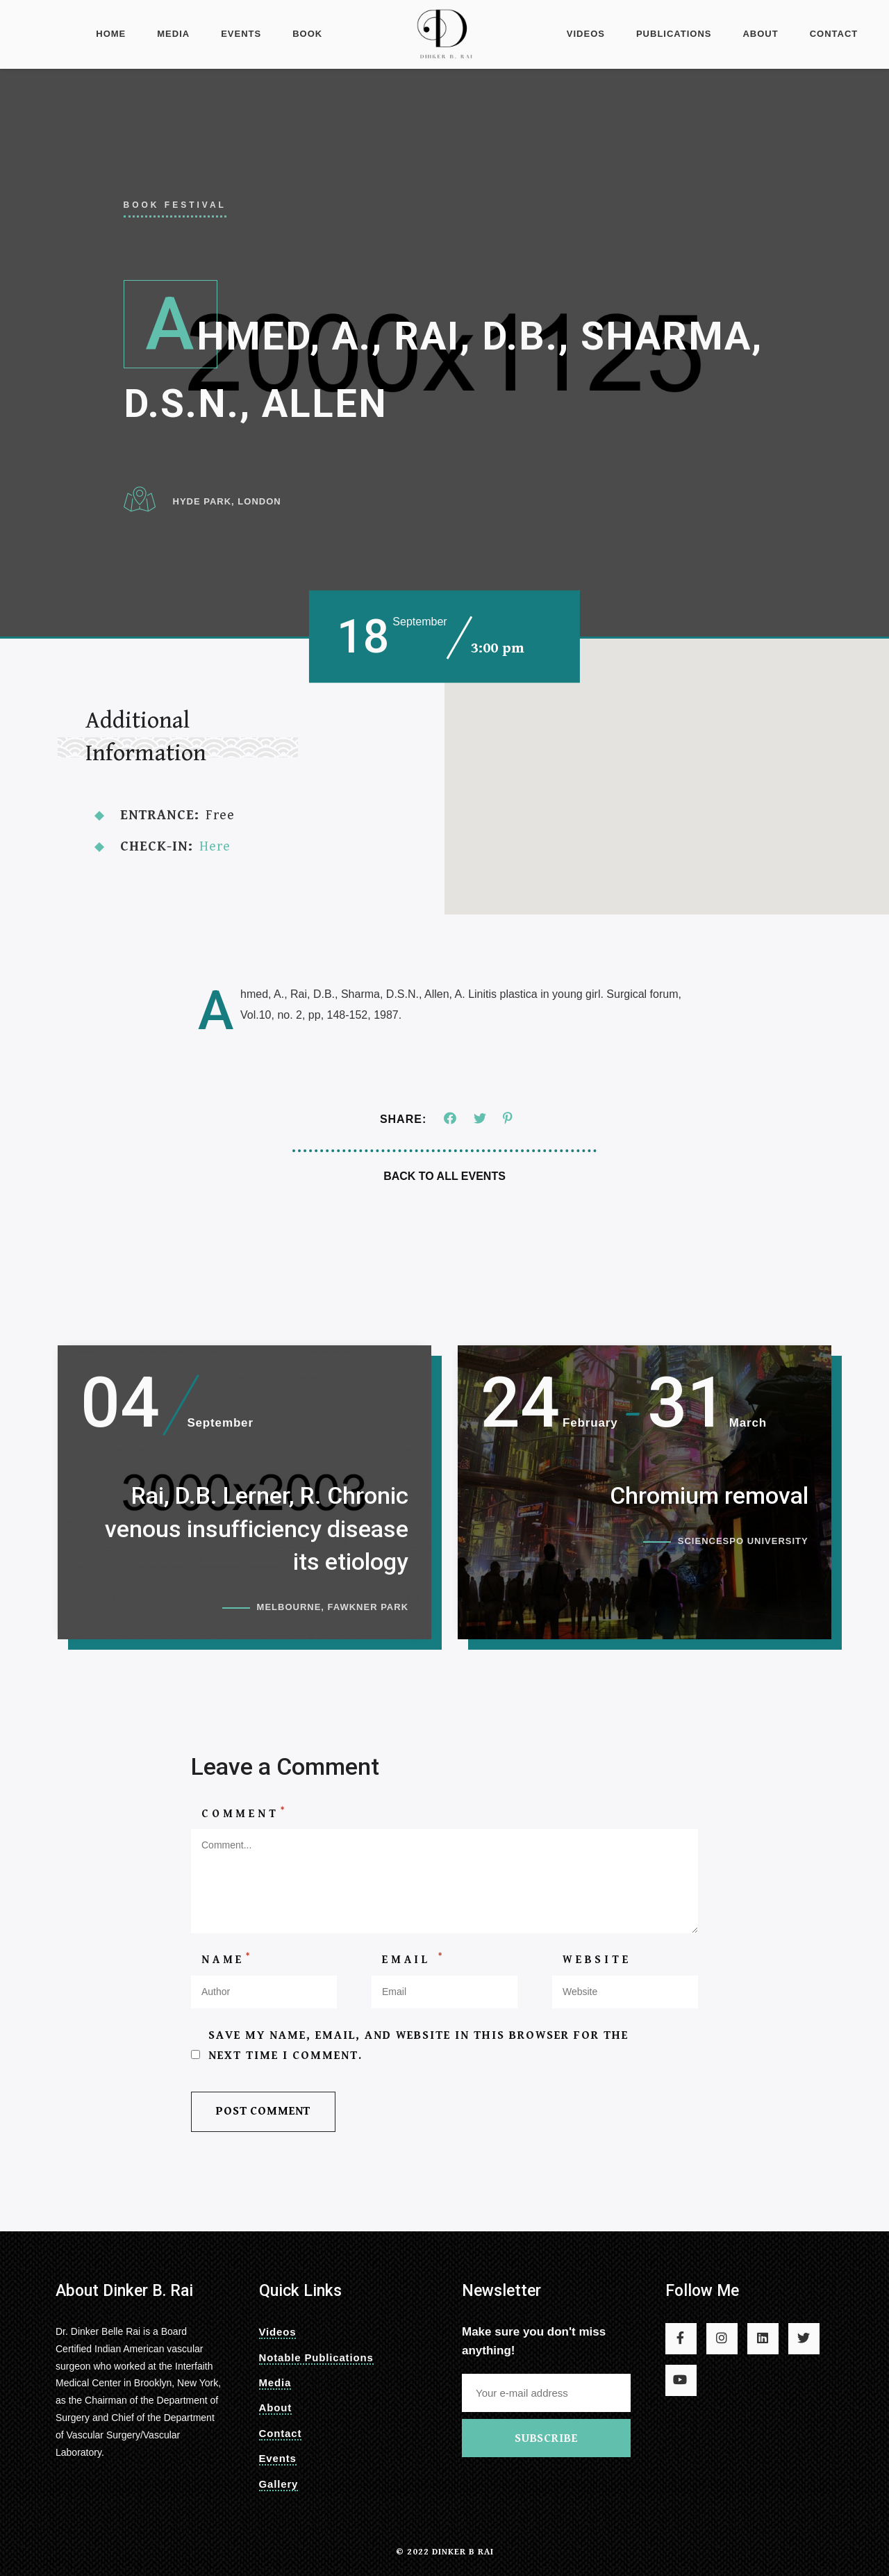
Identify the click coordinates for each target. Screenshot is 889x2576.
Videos (278, 2332)
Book (307, 33)
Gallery (279, 2484)
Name (227, 1973)
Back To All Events (444, 1176)
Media (173, 33)
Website (597, 1973)
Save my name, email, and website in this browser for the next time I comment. (418, 2059)
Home (111, 33)
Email (413, 1973)
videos (586, 33)
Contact (834, 33)
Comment (244, 1826)
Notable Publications (316, 2357)
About (760, 33)
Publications (674, 33)
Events (241, 33)
